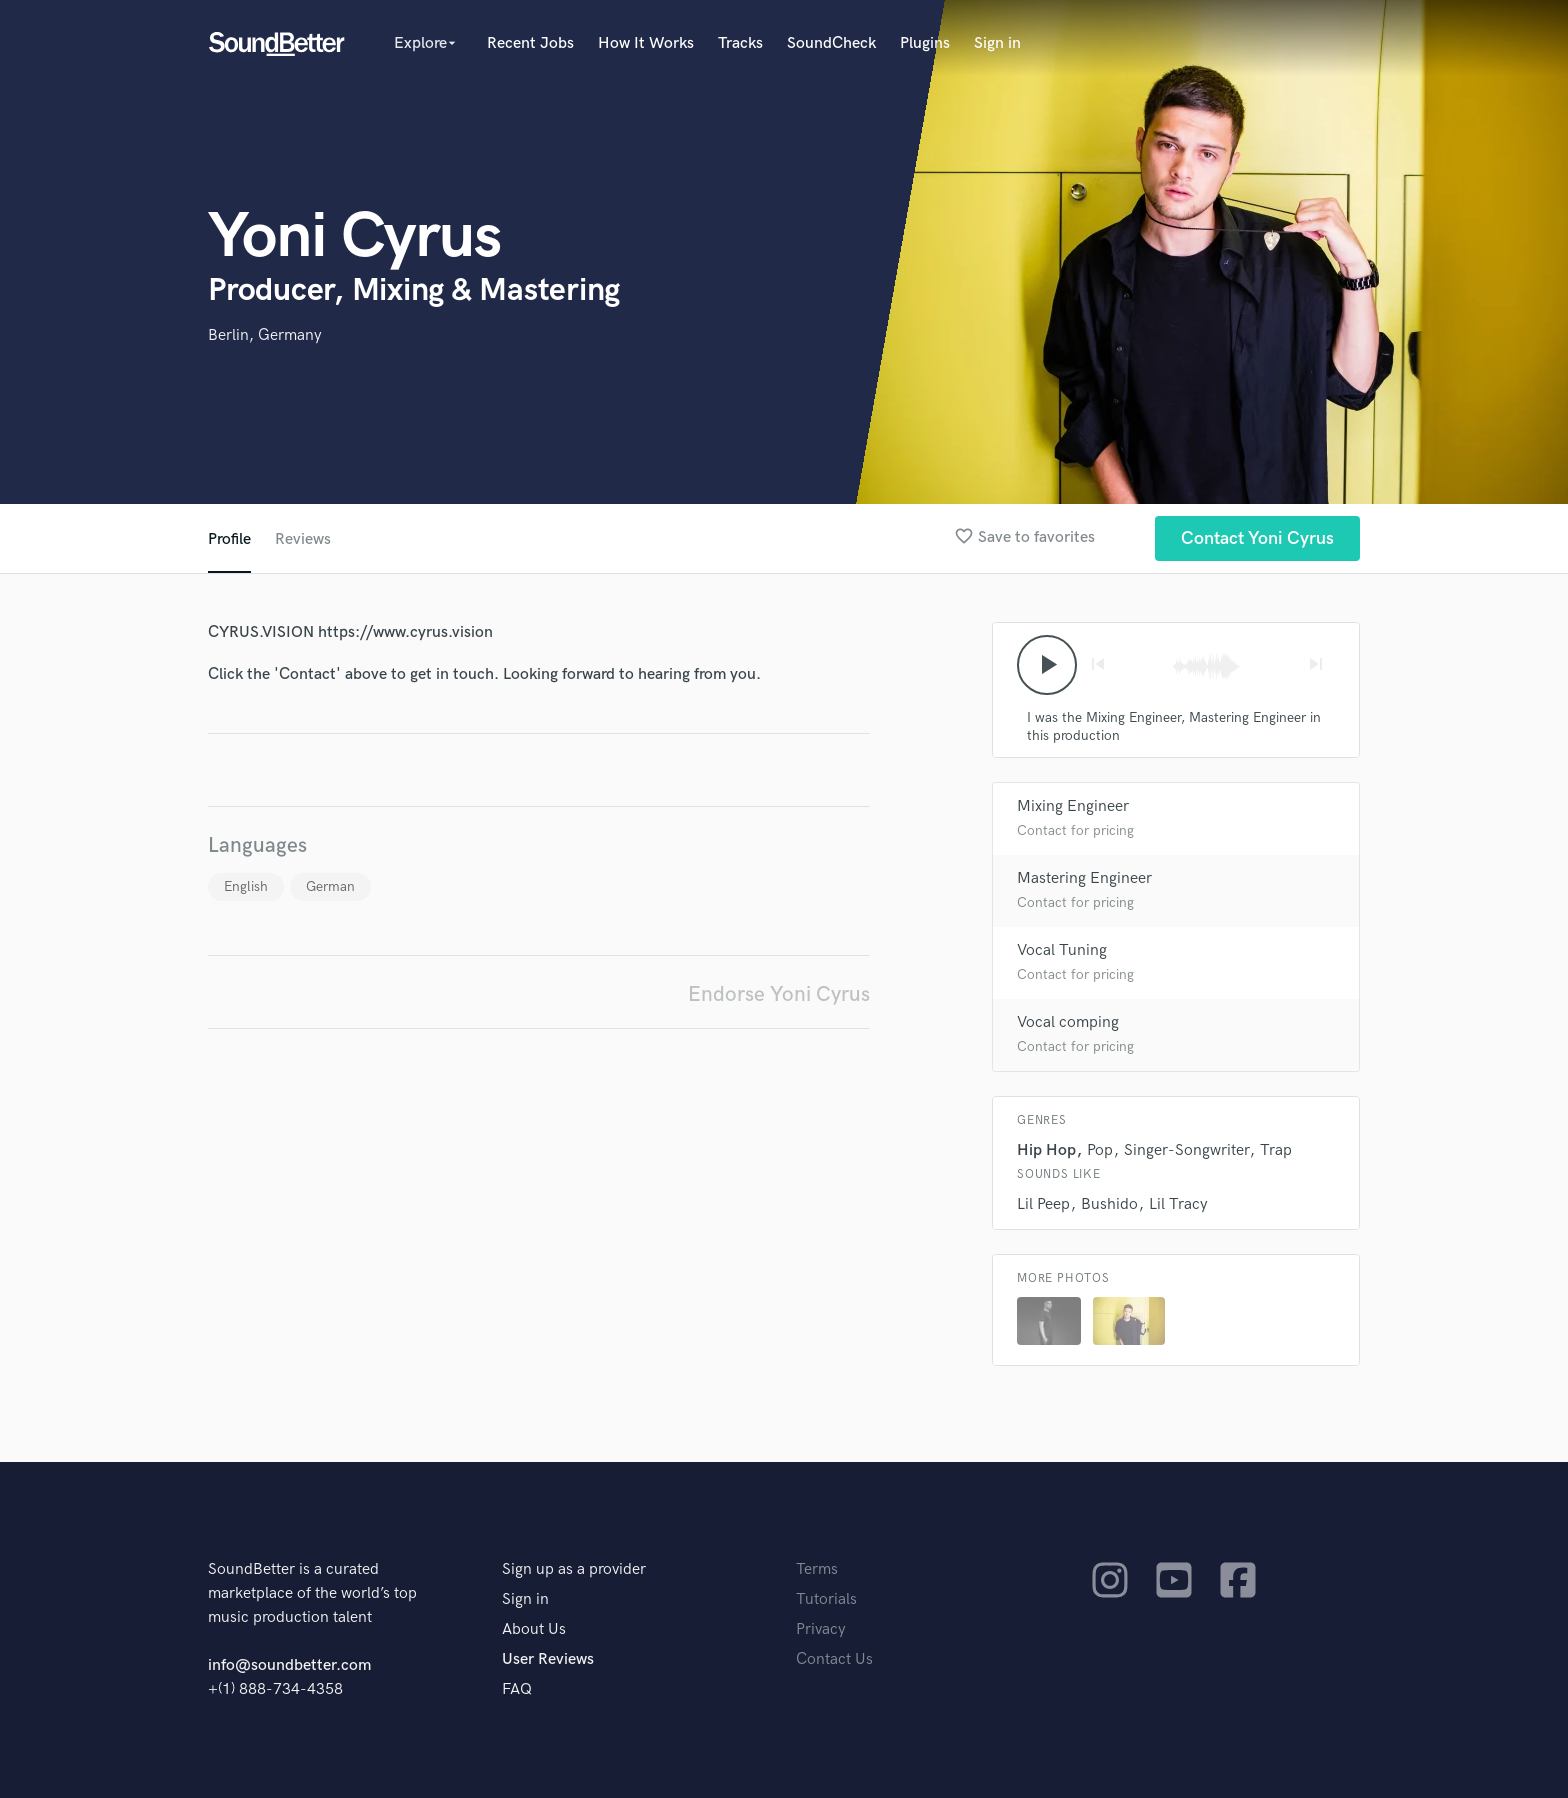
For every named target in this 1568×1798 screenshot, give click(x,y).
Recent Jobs (530, 43)
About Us (534, 1629)
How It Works (646, 43)
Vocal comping (1068, 1022)
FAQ (517, 1689)
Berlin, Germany (265, 335)
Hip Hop (1046, 1150)
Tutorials (826, 1599)
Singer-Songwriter (1186, 1150)
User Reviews (548, 1659)
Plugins (925, 43)
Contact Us (834, 1659)
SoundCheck (831, 43)
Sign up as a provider (574, 1569)
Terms (817, 1569)
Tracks (740, 43)
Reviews (303, 539)
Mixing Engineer (1073, 806)
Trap (1276, 1150)
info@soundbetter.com (289, 1665)
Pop (1100, 1150)
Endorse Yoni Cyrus (779, 994)
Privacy (821, 1629)
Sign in (997, 43)
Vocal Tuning (1062, 950)
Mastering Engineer (1084, 878)
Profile (229, 539)
